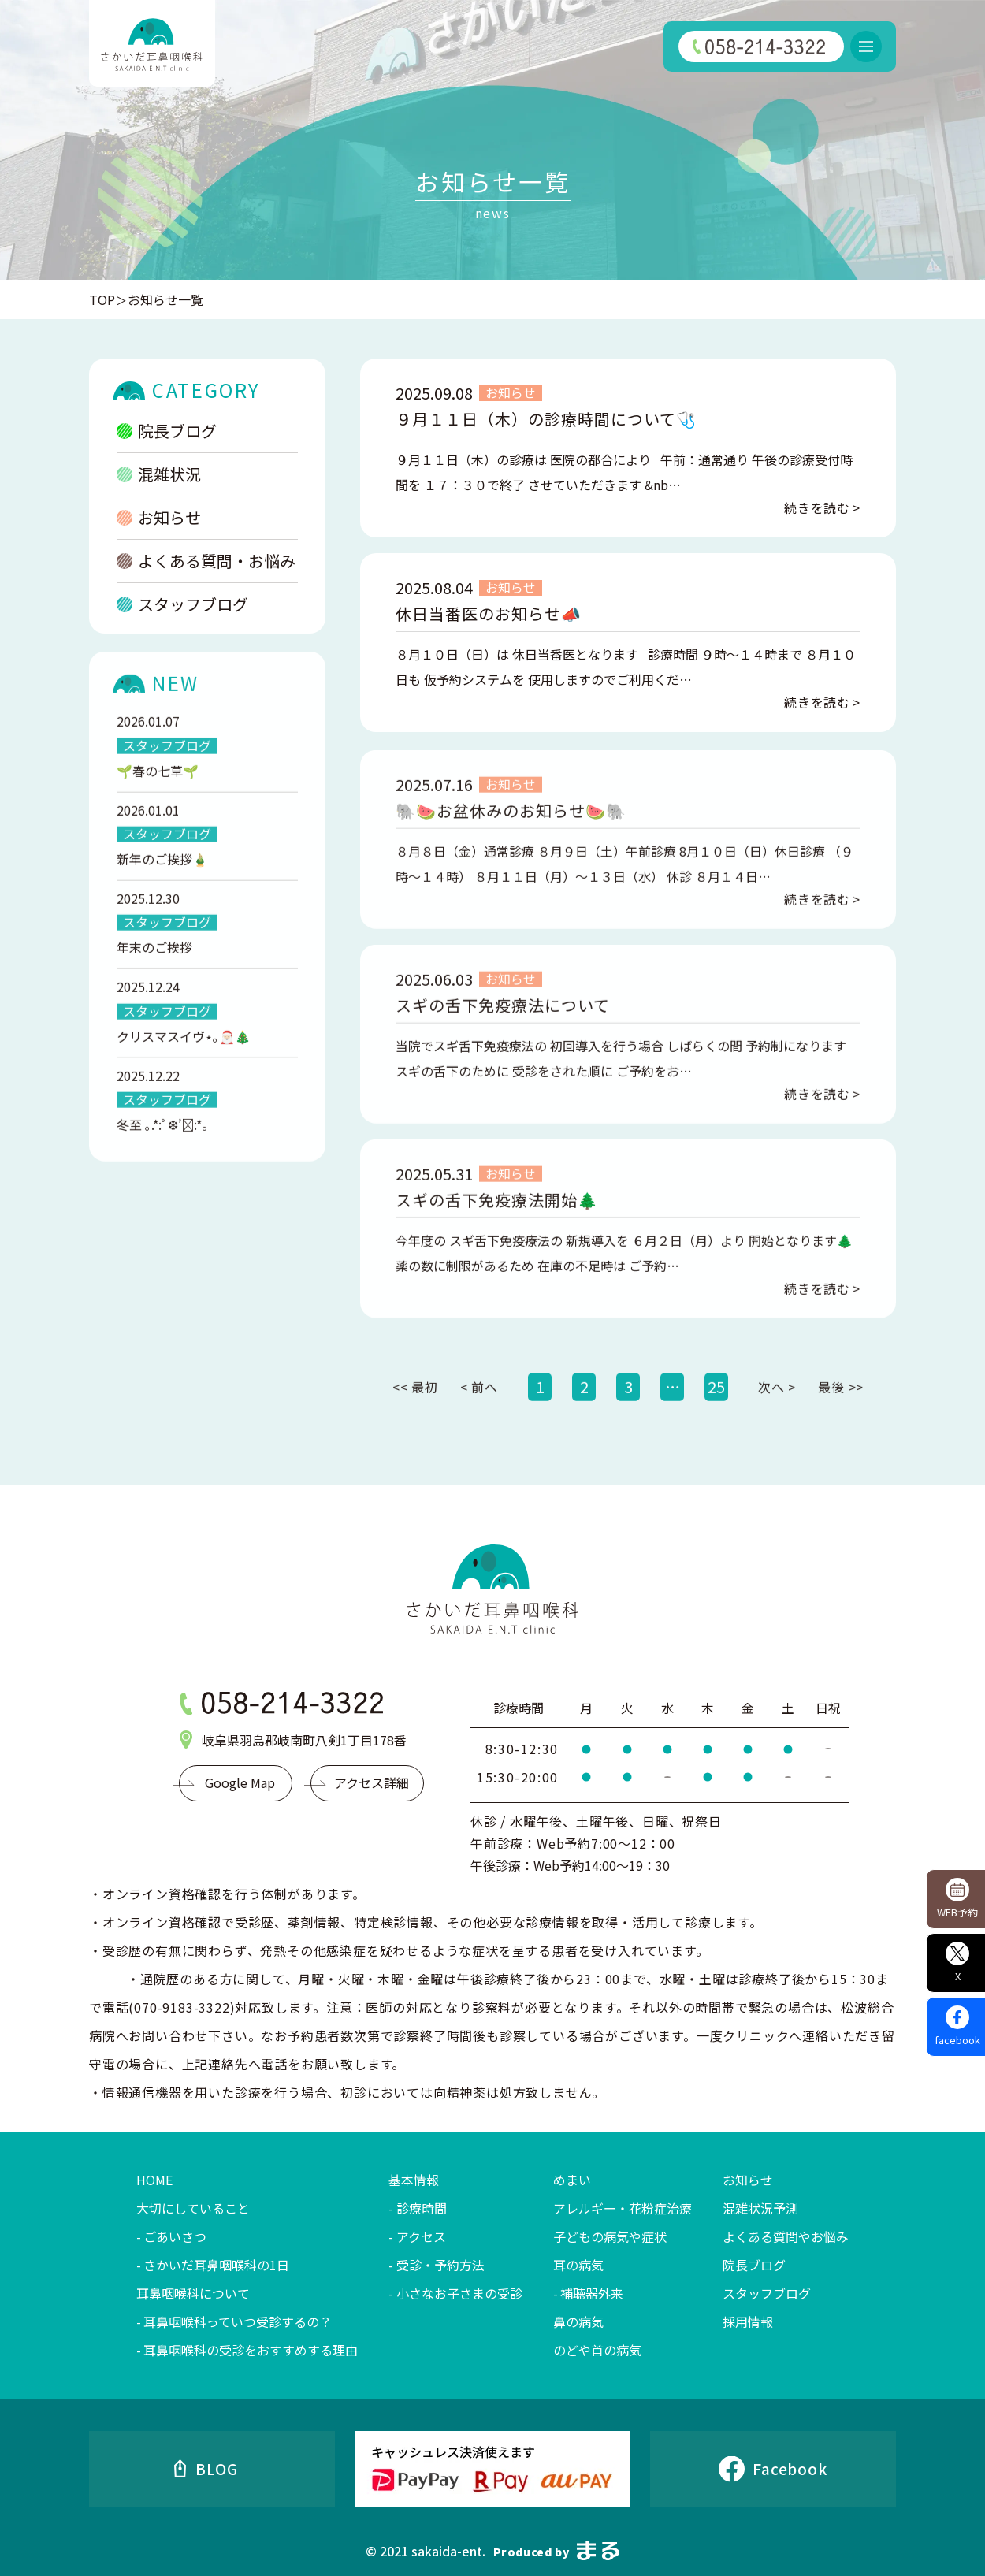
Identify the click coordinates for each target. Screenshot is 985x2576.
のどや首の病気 (597, 2349)
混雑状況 (159, 474)
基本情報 (413, 2179)
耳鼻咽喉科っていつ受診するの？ (237, 2321)
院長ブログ (167, 431)
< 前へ (479, 1405)
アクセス (421, 2236)
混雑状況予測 (760, 2208)
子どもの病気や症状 (610, 2236)
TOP (102, 299)
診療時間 (421, 2208)
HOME (154, 2179)
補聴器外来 (591, 2293)
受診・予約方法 (440, 2264)
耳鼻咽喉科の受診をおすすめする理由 (250, 2349)
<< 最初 (415, 1405)
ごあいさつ (174, 2236)
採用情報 (748, 2321)
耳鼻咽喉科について (193, 2293)
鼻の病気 (578, 2321)
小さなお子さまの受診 (459, 2293)
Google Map (240, 1782)
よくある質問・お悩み (206, 561)
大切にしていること (193, 2208)
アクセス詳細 (371, 1782)
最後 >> (841, 1405)
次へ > (777, 1405)
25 (716, 1404)
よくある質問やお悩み (786, 2236)
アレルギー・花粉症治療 (622, 2208)
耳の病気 (578, 2264)
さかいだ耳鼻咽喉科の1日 (216, 2264)
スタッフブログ (182, 604)
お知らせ (159, 518)
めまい (572, 2179)
